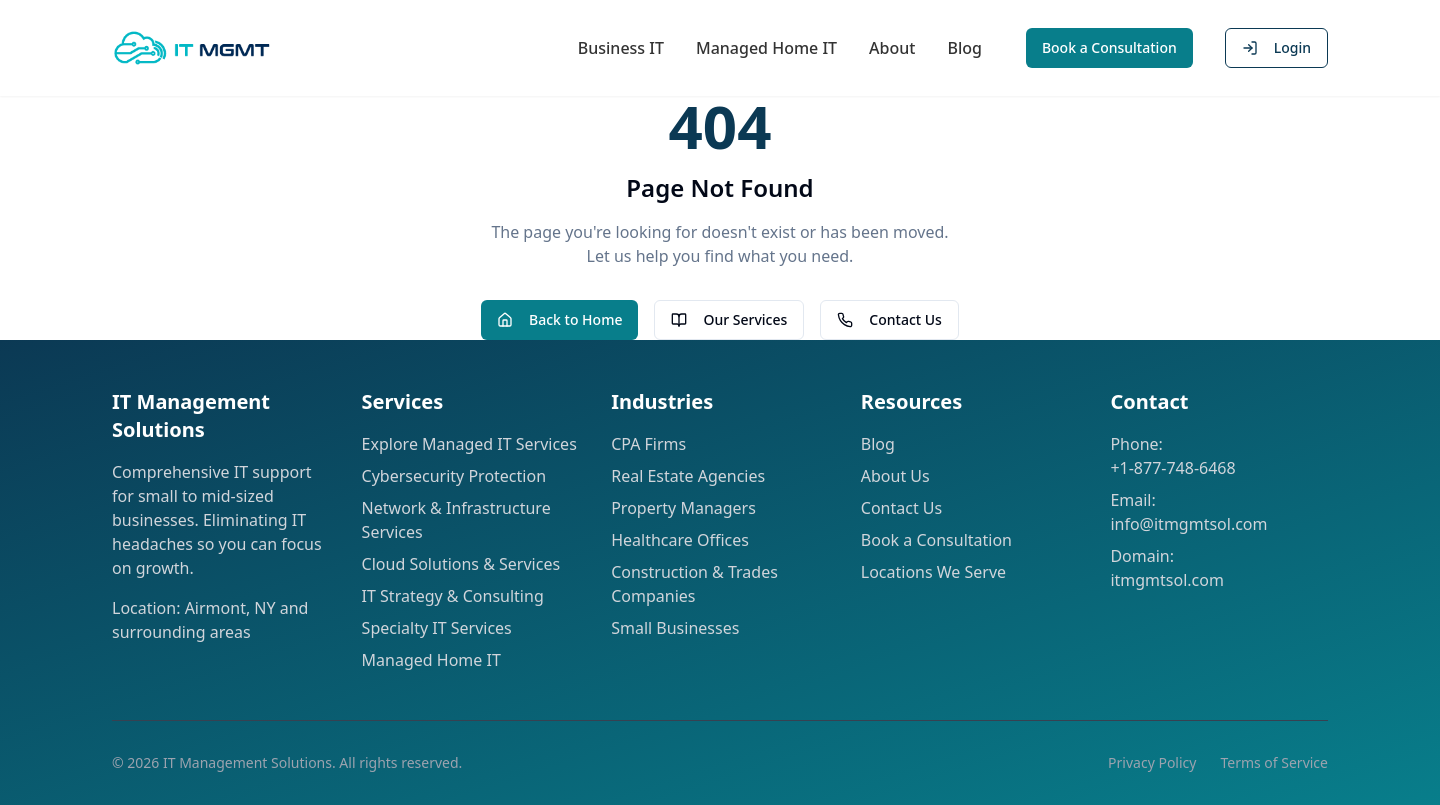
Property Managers (683, 508)
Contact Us (889, 319)
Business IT (621, 48)
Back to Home (559, 319)
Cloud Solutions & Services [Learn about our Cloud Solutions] (461, 564)
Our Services (729, 319)
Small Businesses (675, 628)
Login (1276, 47)
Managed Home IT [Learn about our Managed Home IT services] (431, 660)
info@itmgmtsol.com (1188, 524)
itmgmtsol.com (1167, 580)
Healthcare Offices (680, 540)
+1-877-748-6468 (1172, 468)
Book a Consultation (1109, 47)
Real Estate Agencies (688, 476)
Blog (964, 48)
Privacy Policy (1152, 762)
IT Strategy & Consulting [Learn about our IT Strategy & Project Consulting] (453, 596)
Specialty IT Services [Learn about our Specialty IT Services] (437, 628)
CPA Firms (648, 444)
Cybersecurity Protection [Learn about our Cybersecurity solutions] (454, 476)
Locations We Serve (933, 572)
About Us (895, 476)
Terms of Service (1274, 762)
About (892, 48)
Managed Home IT (766, 48)
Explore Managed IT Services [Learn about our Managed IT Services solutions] (469, 444)
